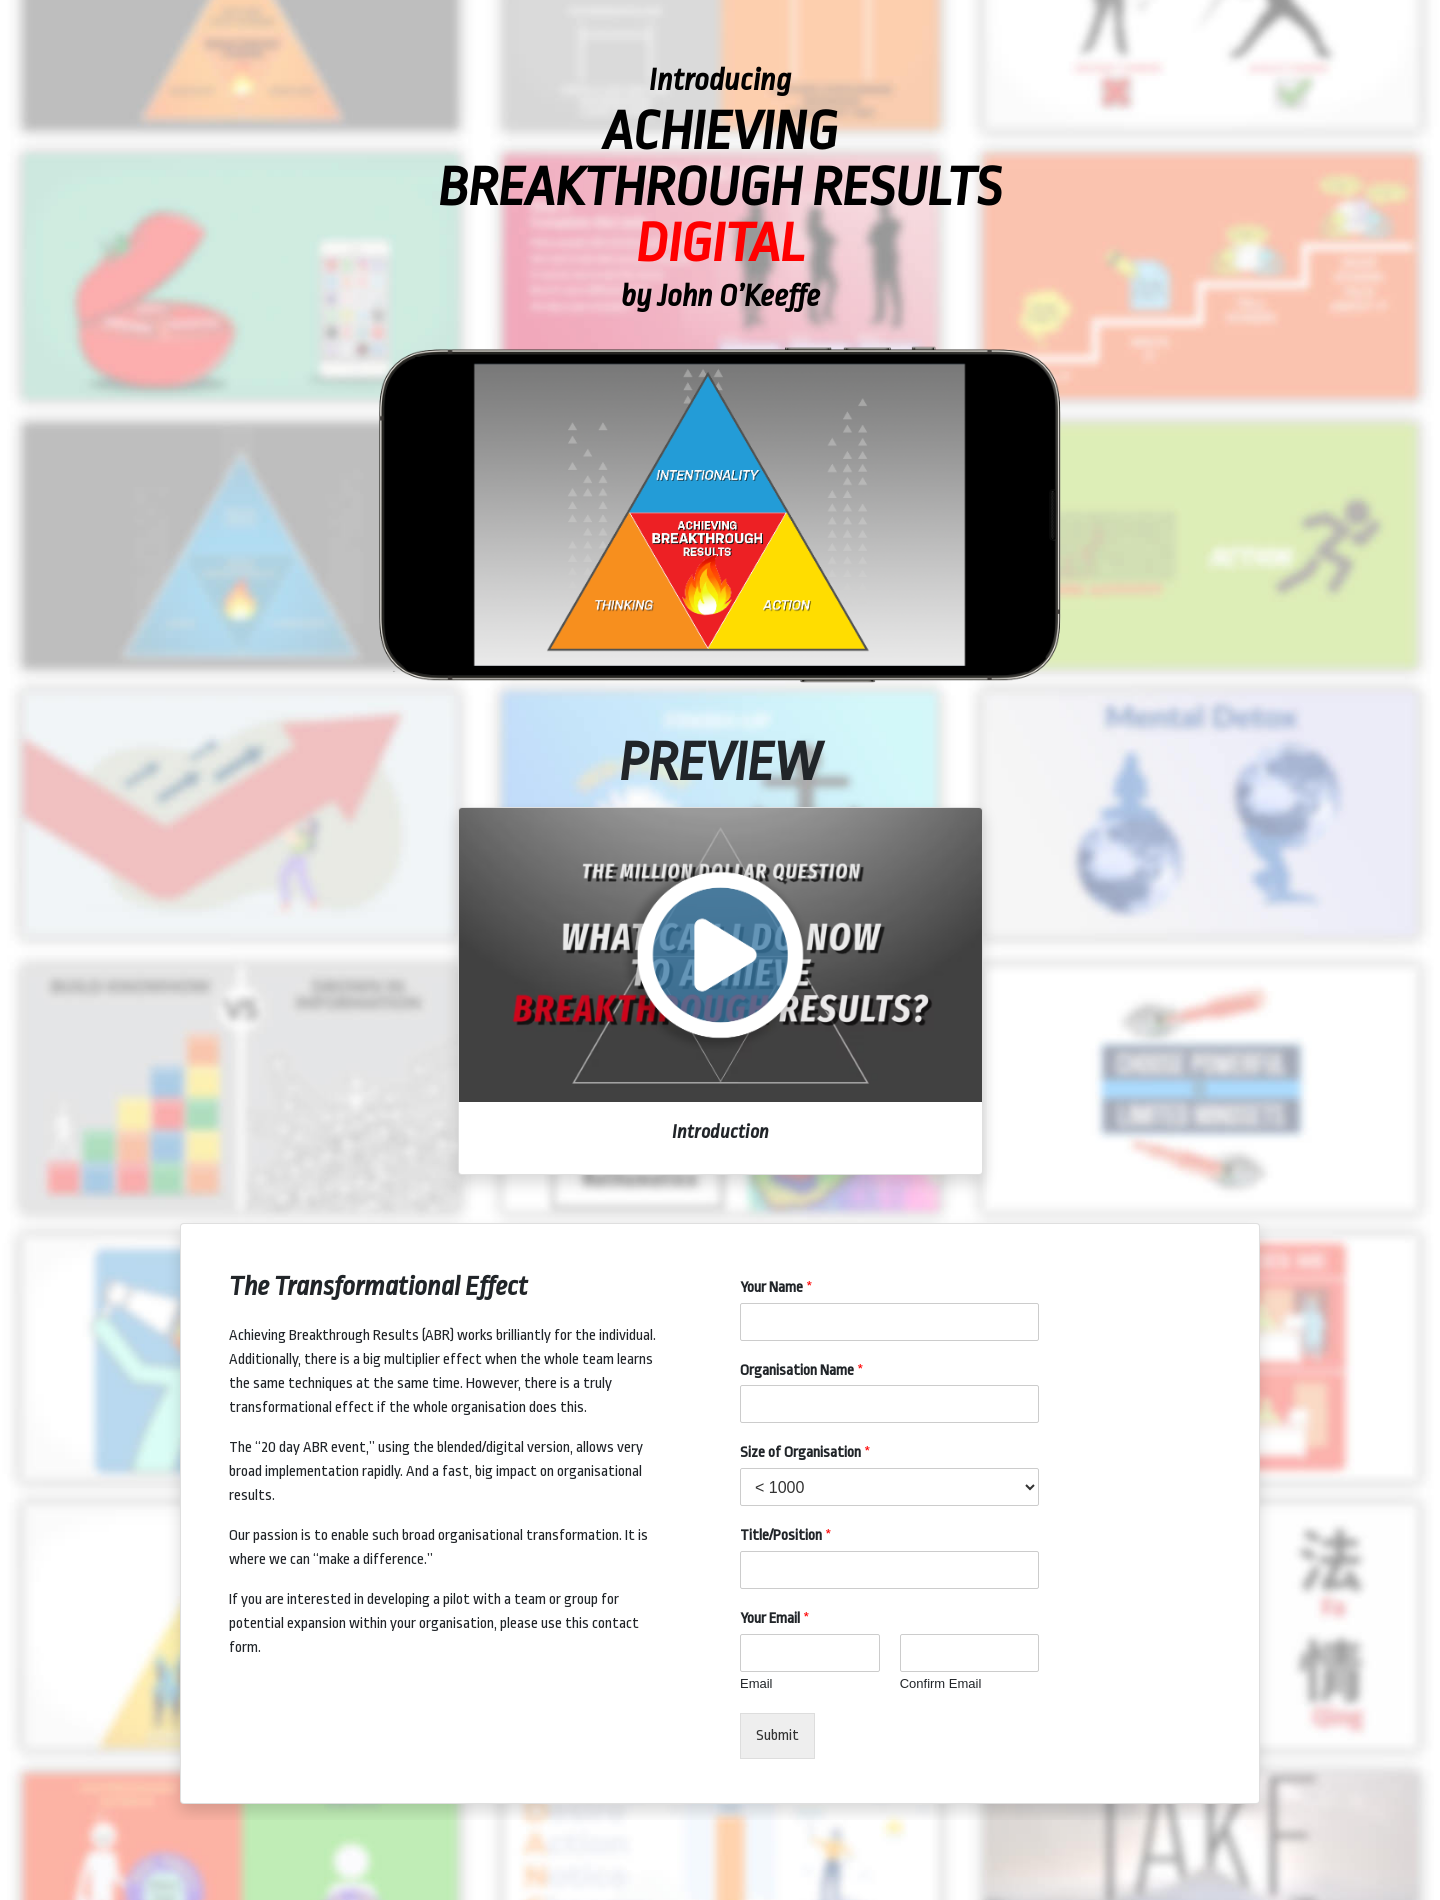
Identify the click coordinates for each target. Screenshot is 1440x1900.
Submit (777, 1735)
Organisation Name (802, 1370)
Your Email (775, 1618)
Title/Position (786, 1535)
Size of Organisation (805, 1452)
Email (756, 1683)
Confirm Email (941, 1683)
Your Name (776, 1287)
